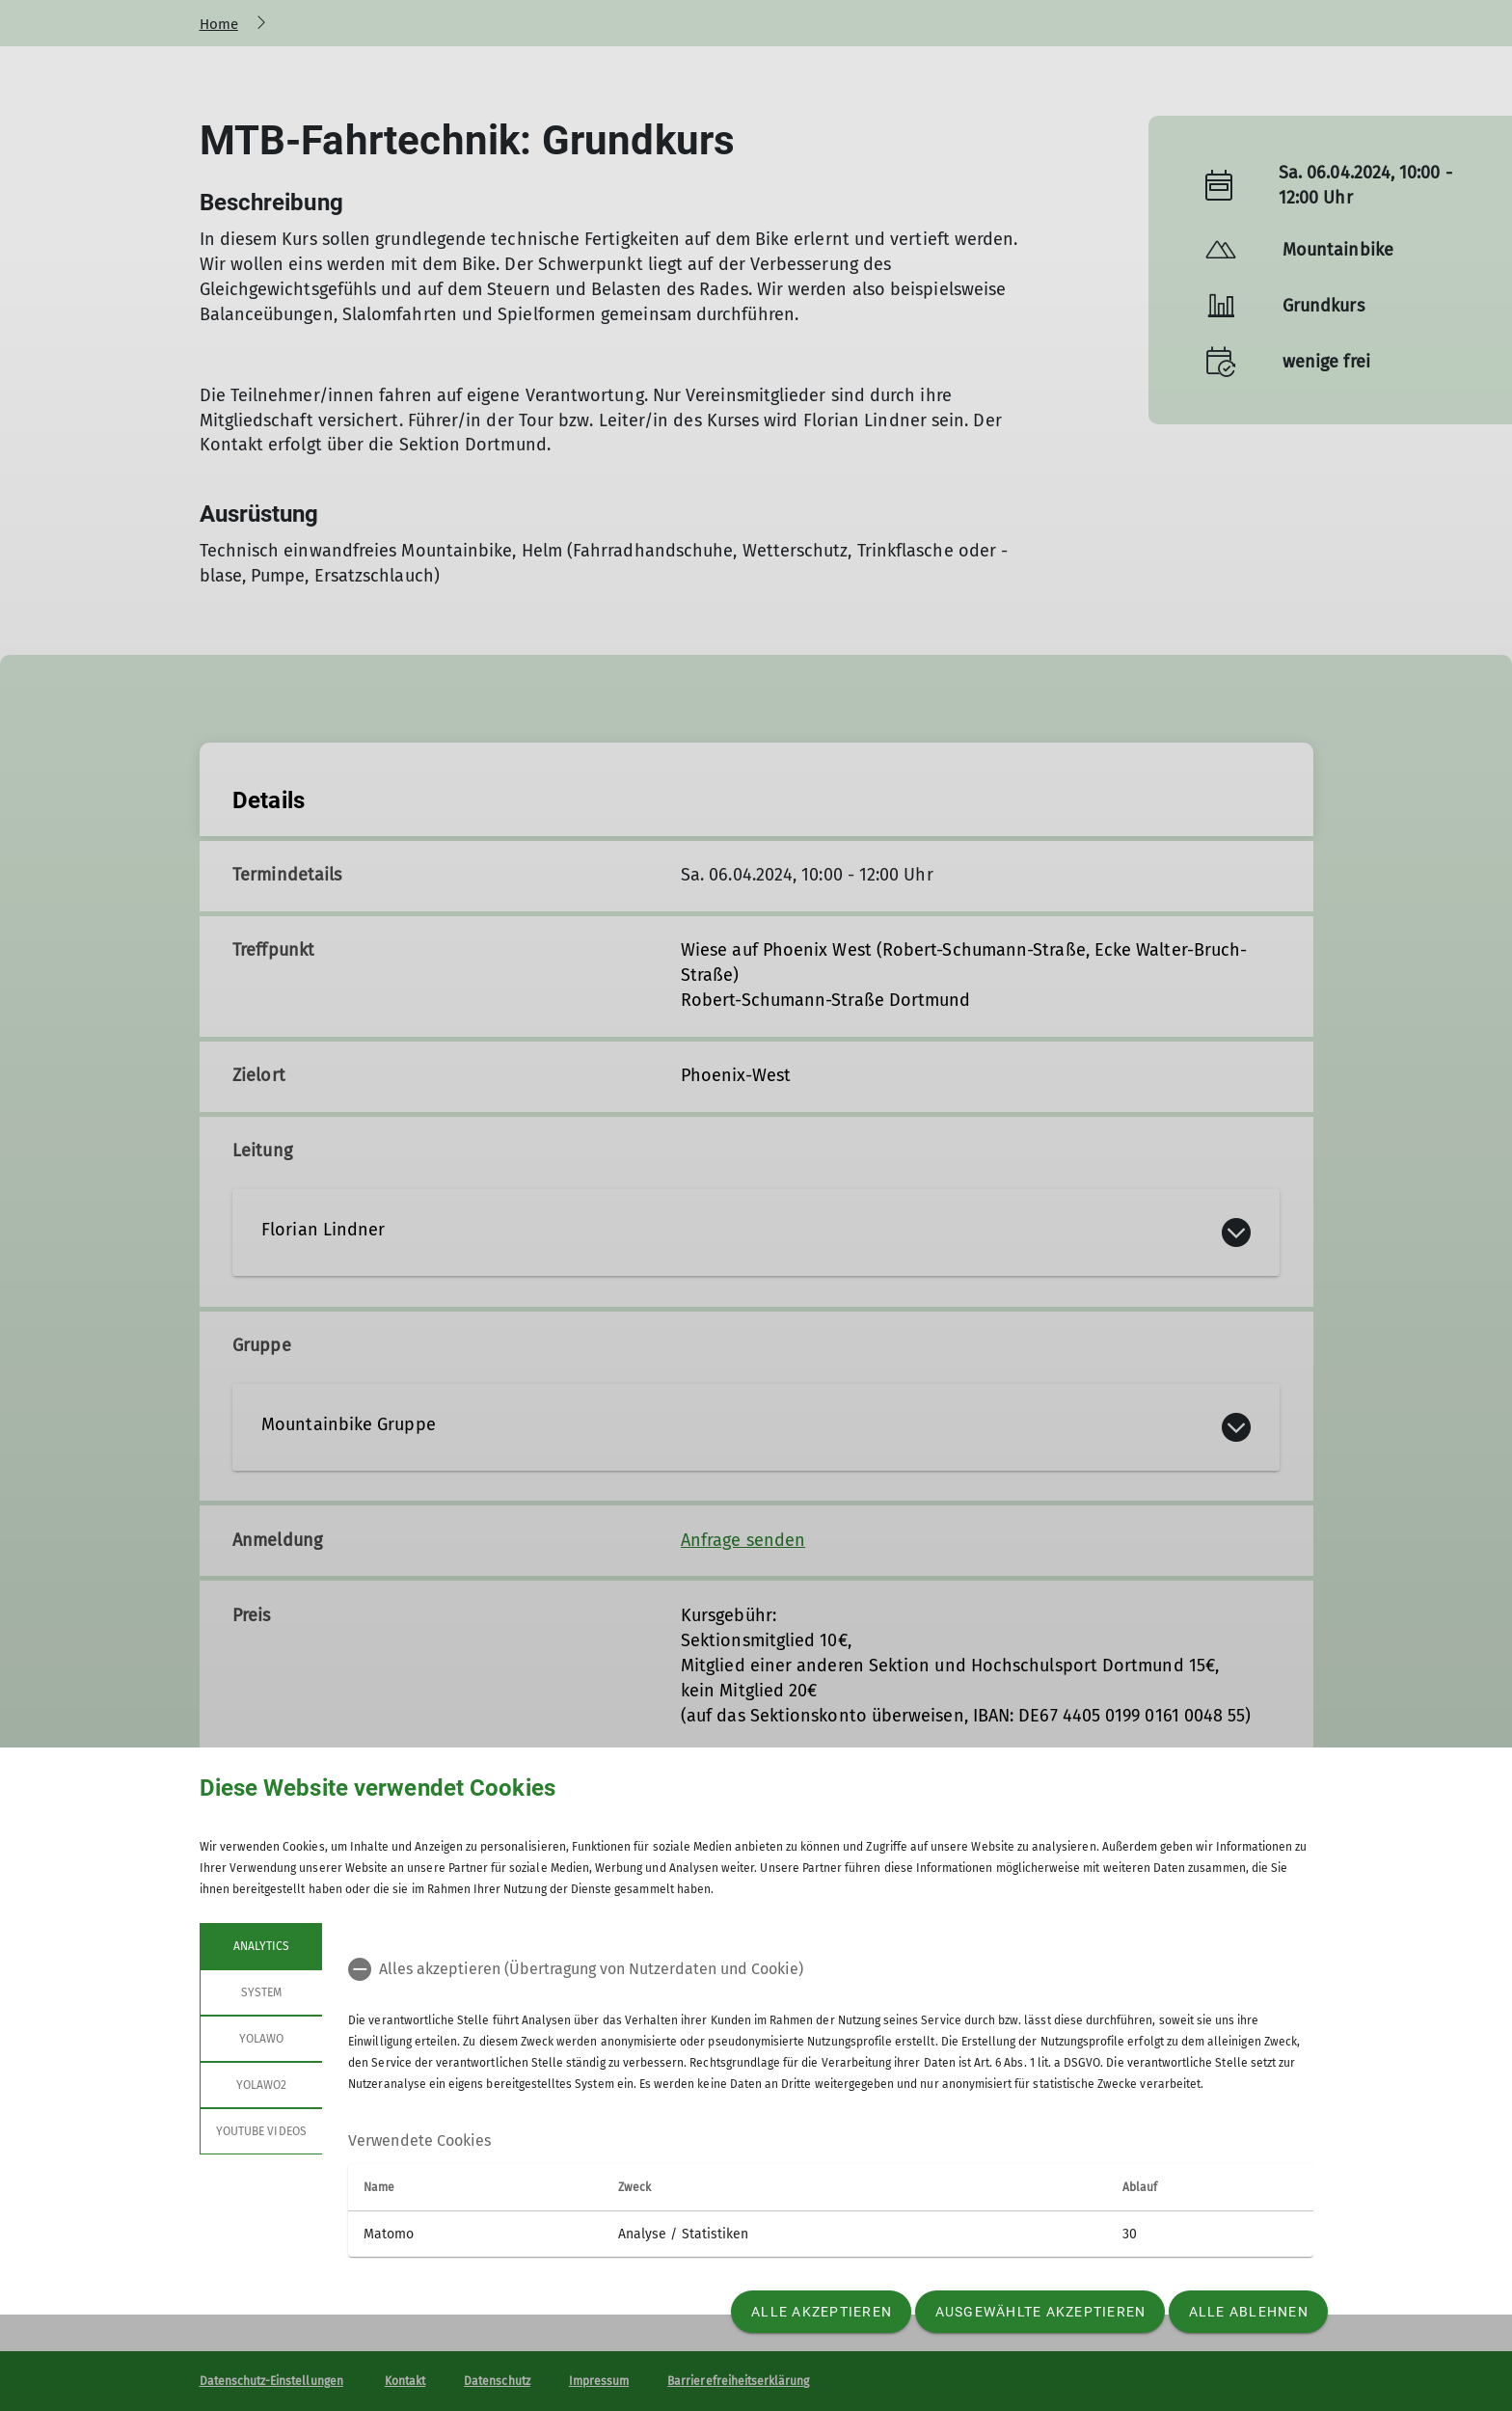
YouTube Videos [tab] (261, 2131)
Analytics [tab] (260, 1946)
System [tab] (260, 1992)
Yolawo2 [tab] (260, 2085)
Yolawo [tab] (260, 2038)
